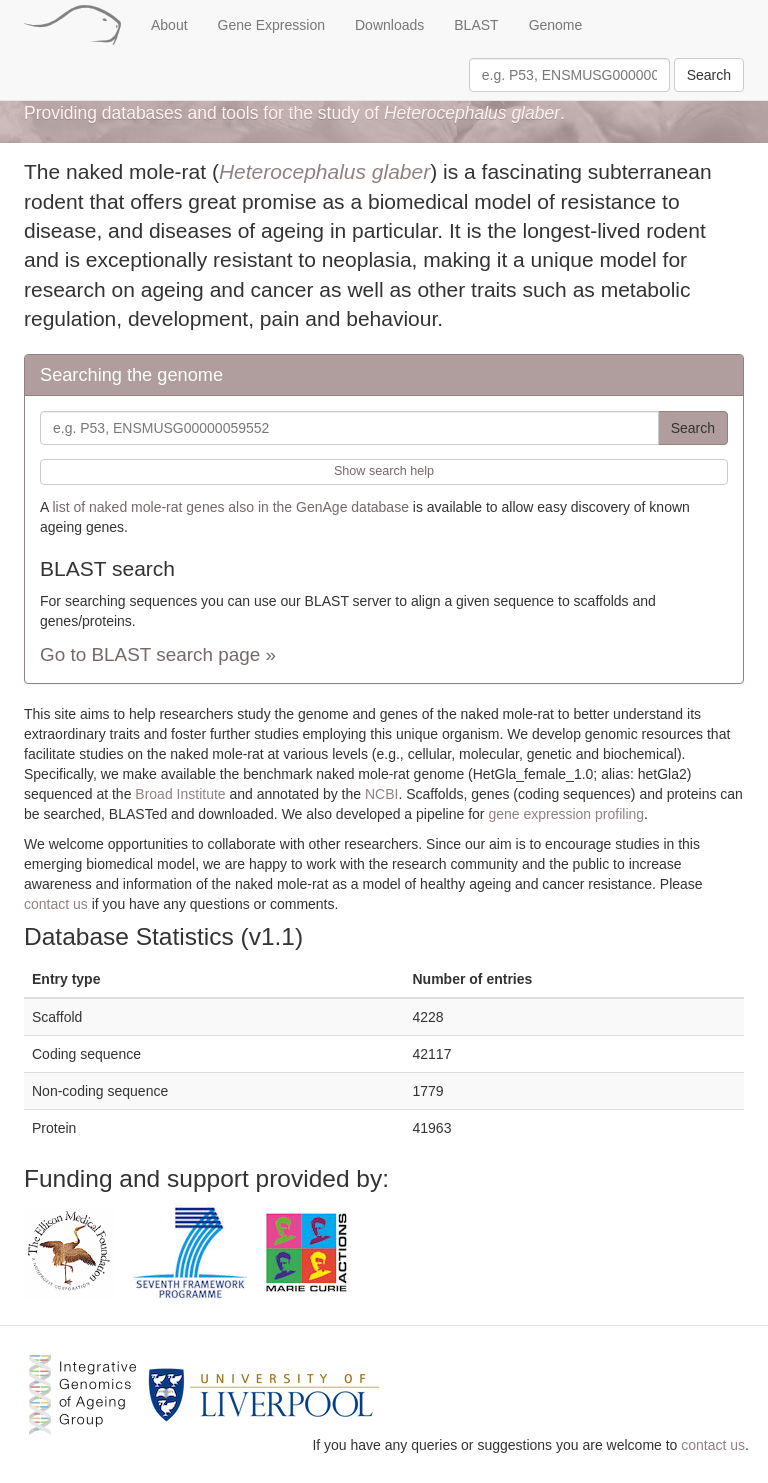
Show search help (384, 471)
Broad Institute (180, 794)
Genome (556, 25)
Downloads (389, 25)
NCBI (381, 794)
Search (709, 75)
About (169, 25)
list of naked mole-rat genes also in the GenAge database (230, 507)
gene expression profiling (566, 814)
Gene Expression (271, 25)
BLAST (476, 25)
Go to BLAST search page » (158, 654)
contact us (56, 904)
